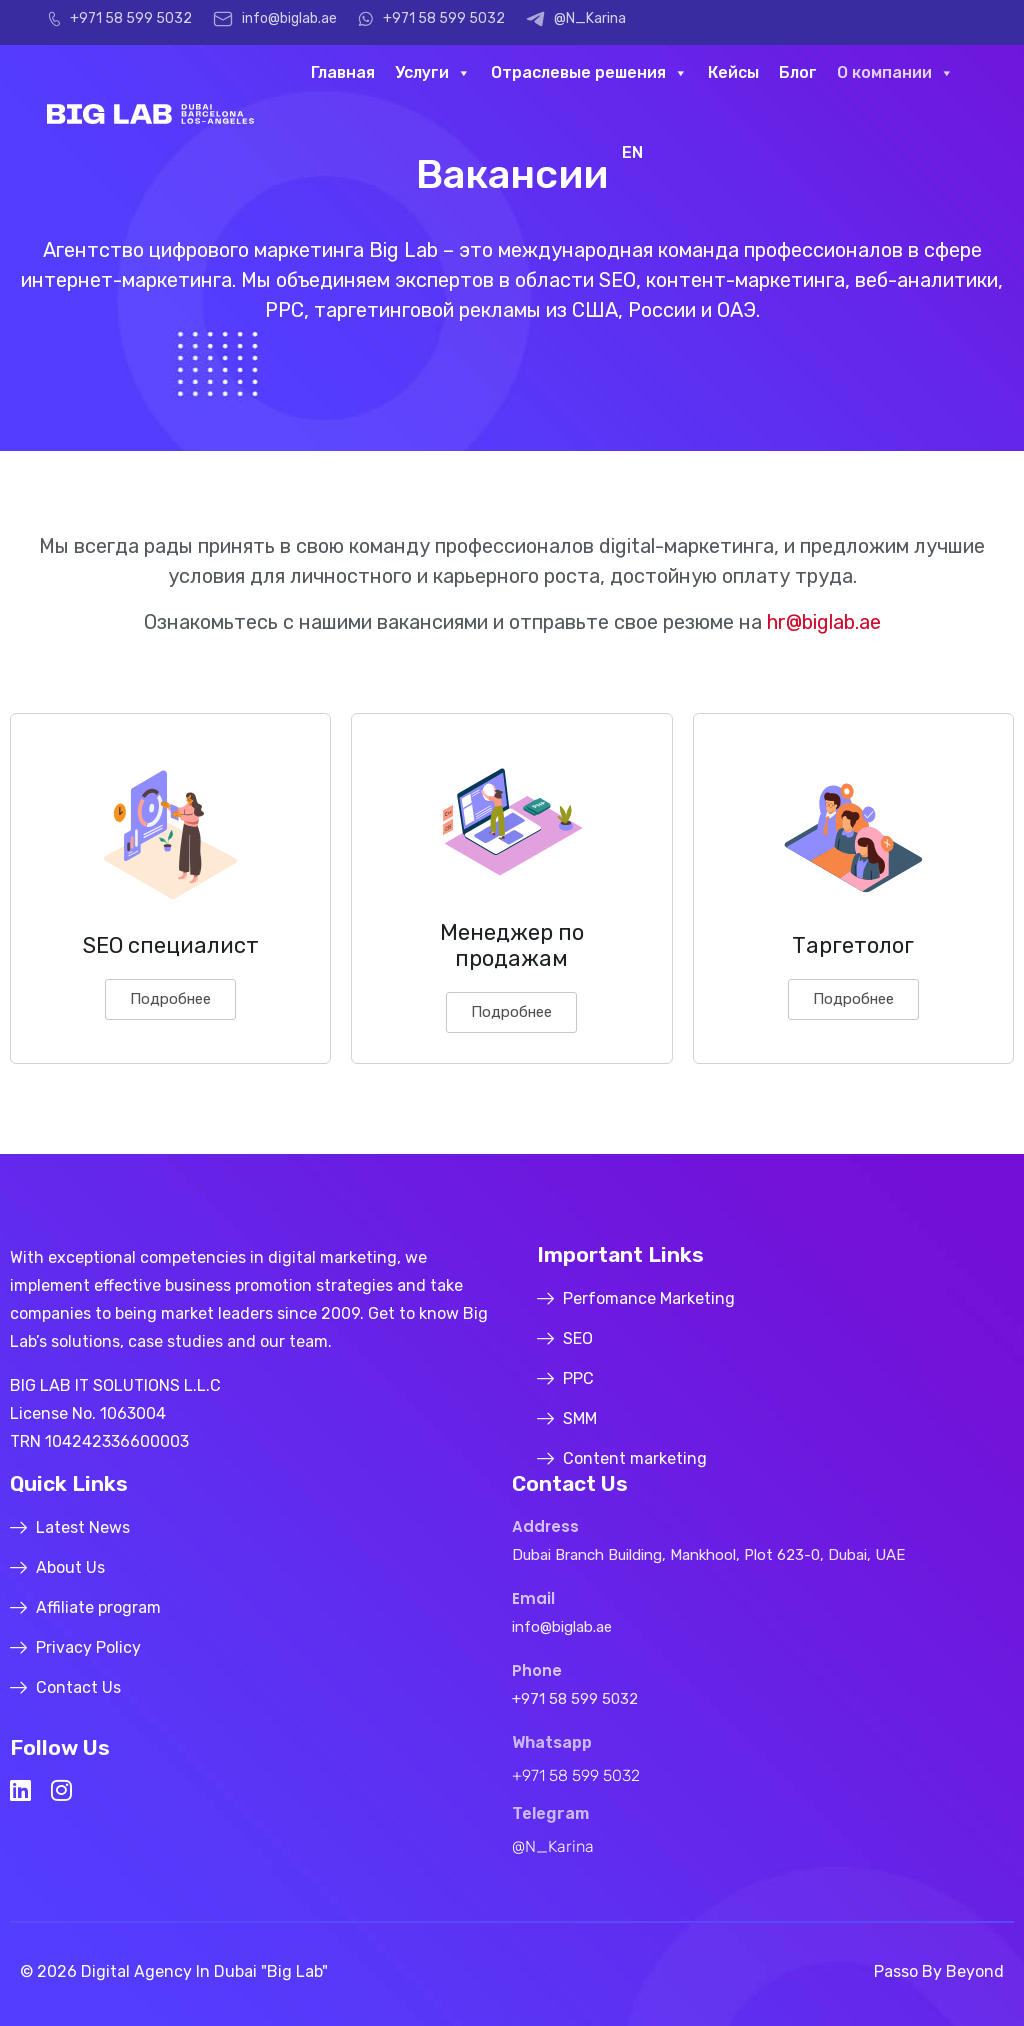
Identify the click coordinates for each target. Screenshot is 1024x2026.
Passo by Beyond (939, 1971)
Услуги (433, 72)
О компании (895, 72)
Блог (798, 72)
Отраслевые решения (589, 72)
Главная (343, 72)
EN (632, 152)
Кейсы (733, 72)
